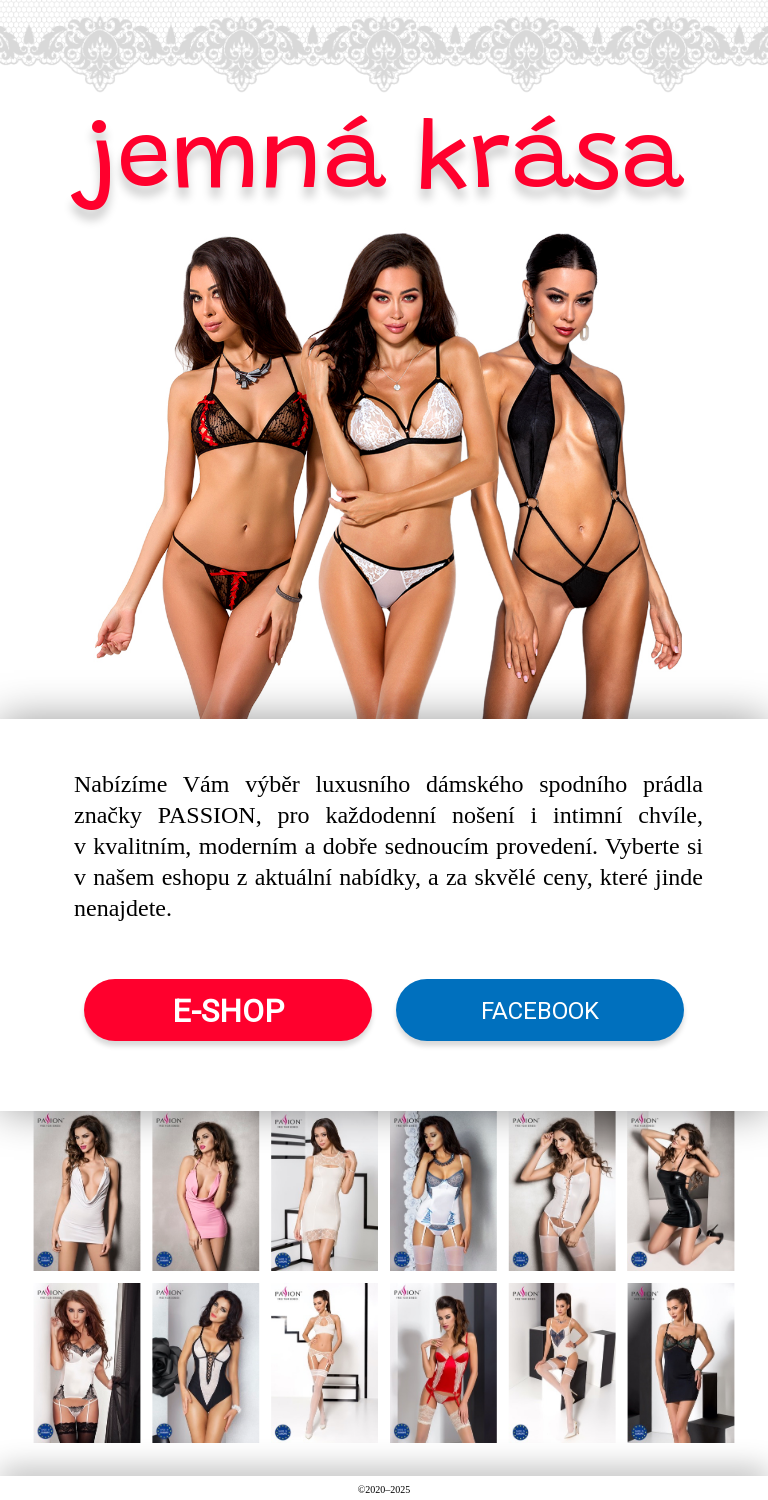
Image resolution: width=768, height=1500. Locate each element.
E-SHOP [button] (228, 1011)
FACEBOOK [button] (540, 1011)
